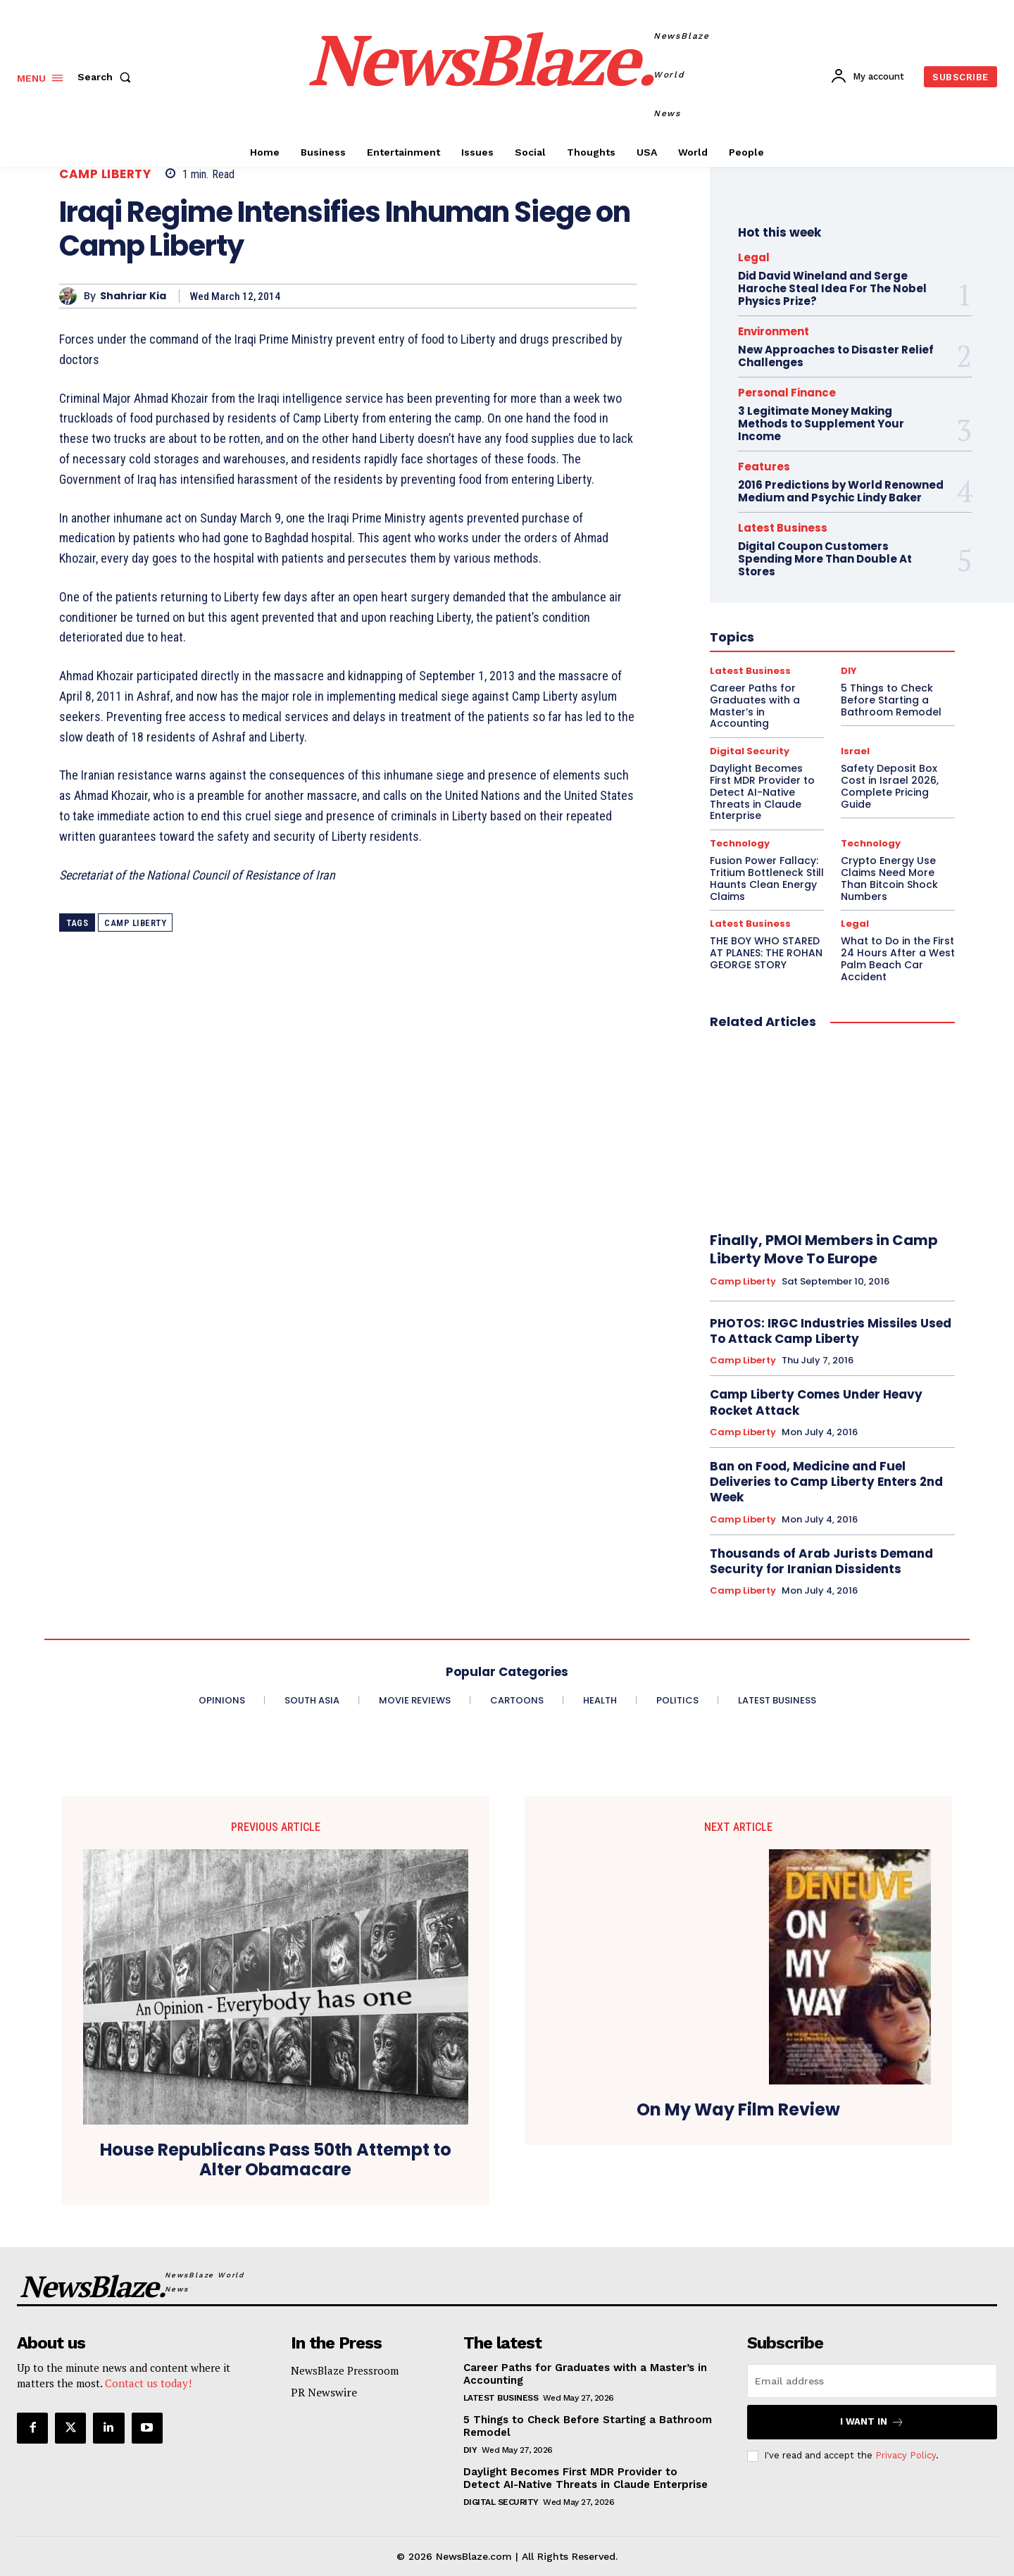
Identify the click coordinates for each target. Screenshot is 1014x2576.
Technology (740, 843)
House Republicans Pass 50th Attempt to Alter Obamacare (275, 2160)
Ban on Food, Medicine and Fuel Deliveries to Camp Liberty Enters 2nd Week (826, 1482)
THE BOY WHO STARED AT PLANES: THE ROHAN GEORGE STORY (766, 953)
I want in (872, 2422)
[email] (872, 2381)
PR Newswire (324, 2392)
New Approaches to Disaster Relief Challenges (836, 356)
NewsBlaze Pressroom (345, 2370)
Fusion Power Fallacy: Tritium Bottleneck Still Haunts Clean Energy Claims (767, 878)
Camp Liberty (105, 174)
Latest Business (750, 923)
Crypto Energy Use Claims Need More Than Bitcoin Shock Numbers (889, 878)
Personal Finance (787, 392)
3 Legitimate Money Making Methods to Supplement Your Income (821, 424)
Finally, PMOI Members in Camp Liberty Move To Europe (824, 1249)
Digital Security (501, 2502)
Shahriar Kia (133, 296)
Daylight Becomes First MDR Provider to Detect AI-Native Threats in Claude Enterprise (585, 2478)
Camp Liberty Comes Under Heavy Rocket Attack (816, 1402)
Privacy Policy (905, 2455)
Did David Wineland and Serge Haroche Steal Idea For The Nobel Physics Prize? (832, 288)
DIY (470, 2450)
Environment (773, 331)
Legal (754, 257)
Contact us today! (148, 2383)
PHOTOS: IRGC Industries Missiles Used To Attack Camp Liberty (830, 1331)
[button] (107, 77)
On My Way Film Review (738, 2110)
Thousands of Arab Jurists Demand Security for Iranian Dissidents (821, 1561)
